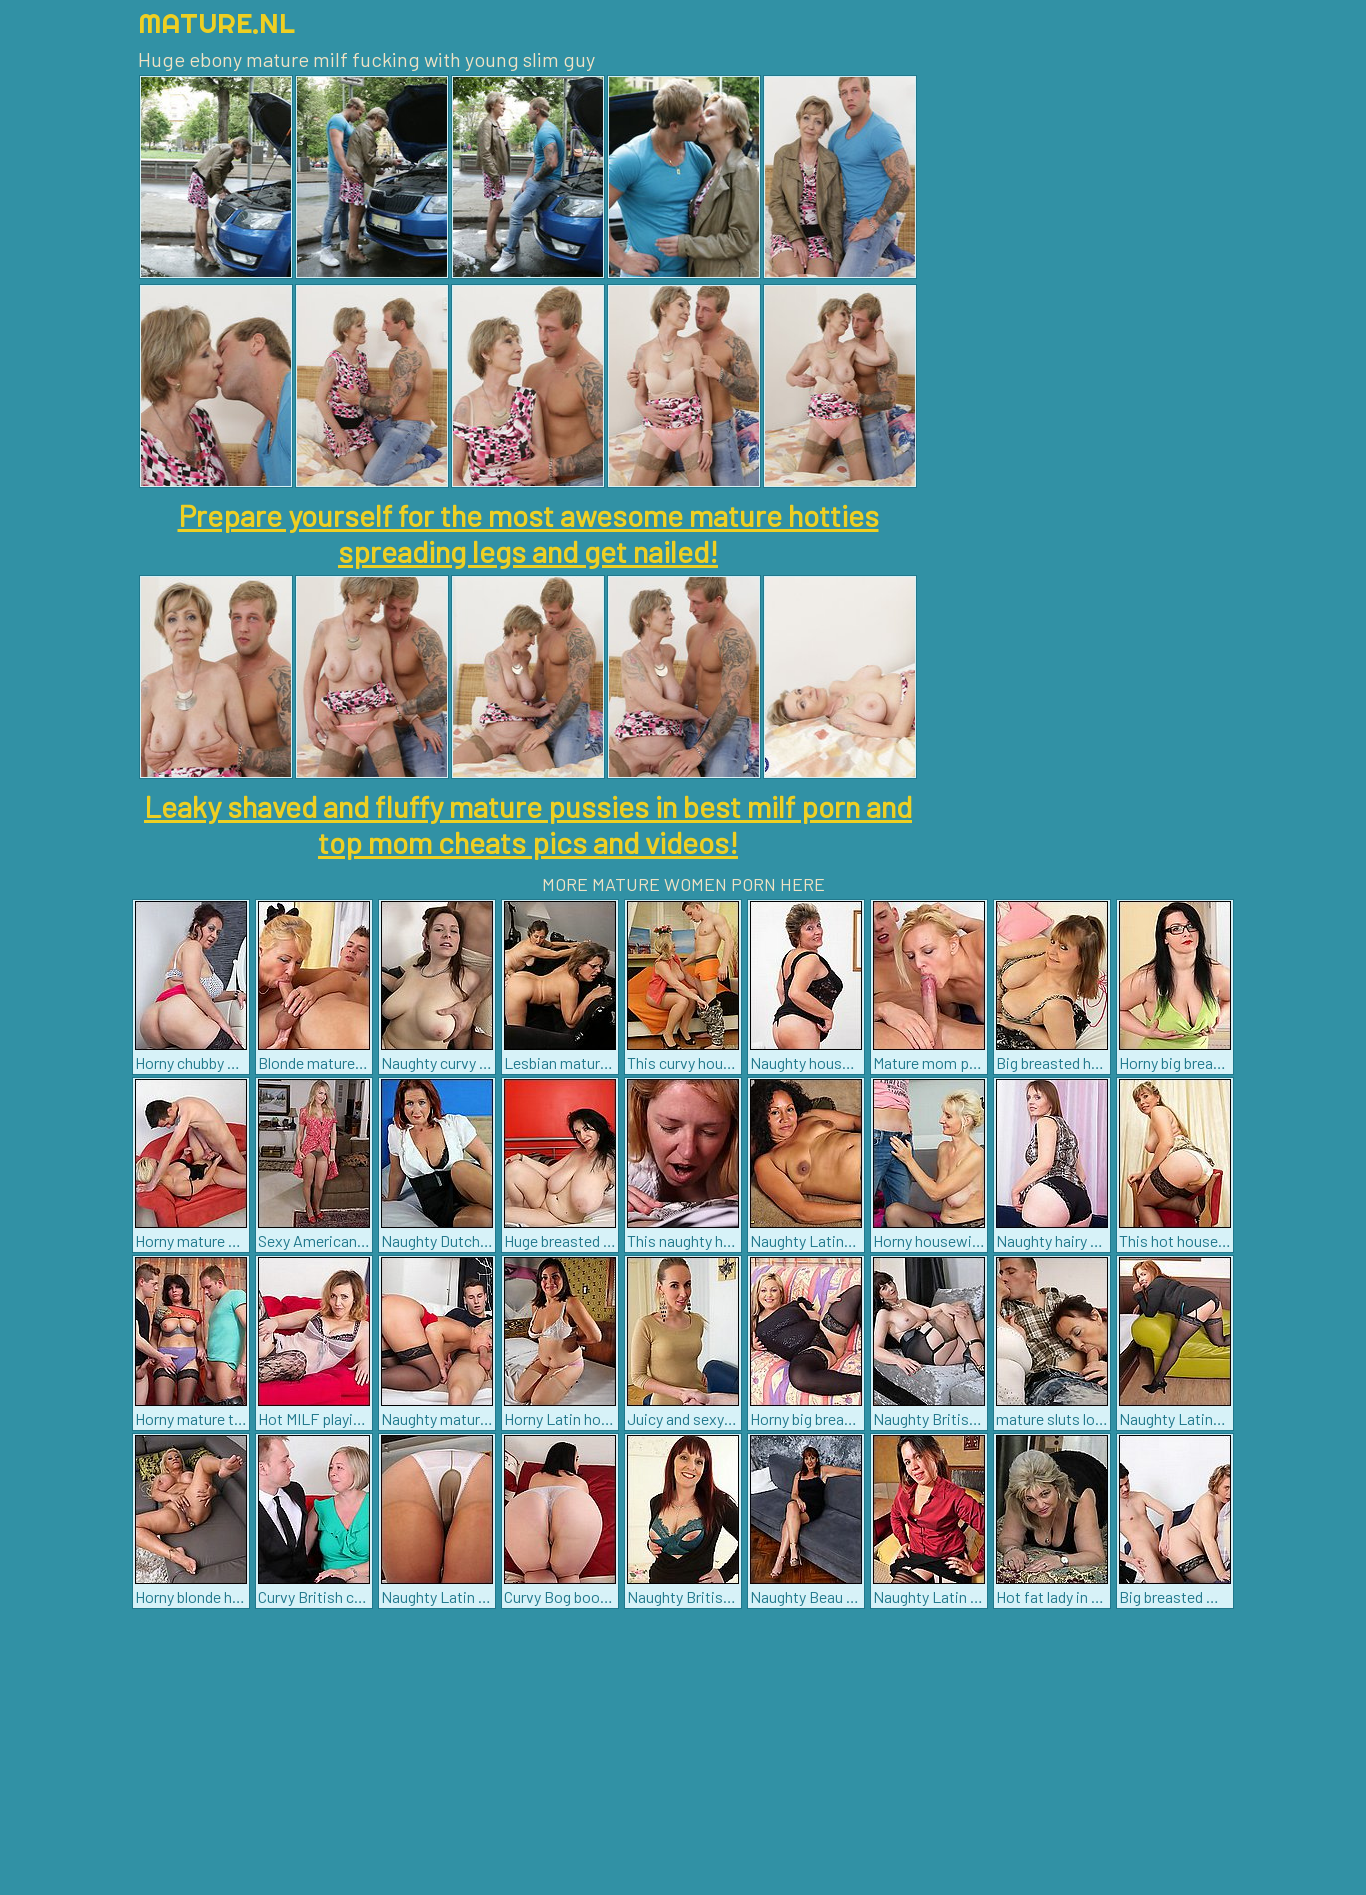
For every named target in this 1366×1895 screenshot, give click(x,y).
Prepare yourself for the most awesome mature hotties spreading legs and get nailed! (528, 533)
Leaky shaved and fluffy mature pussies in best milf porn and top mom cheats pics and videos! (528, 824)
